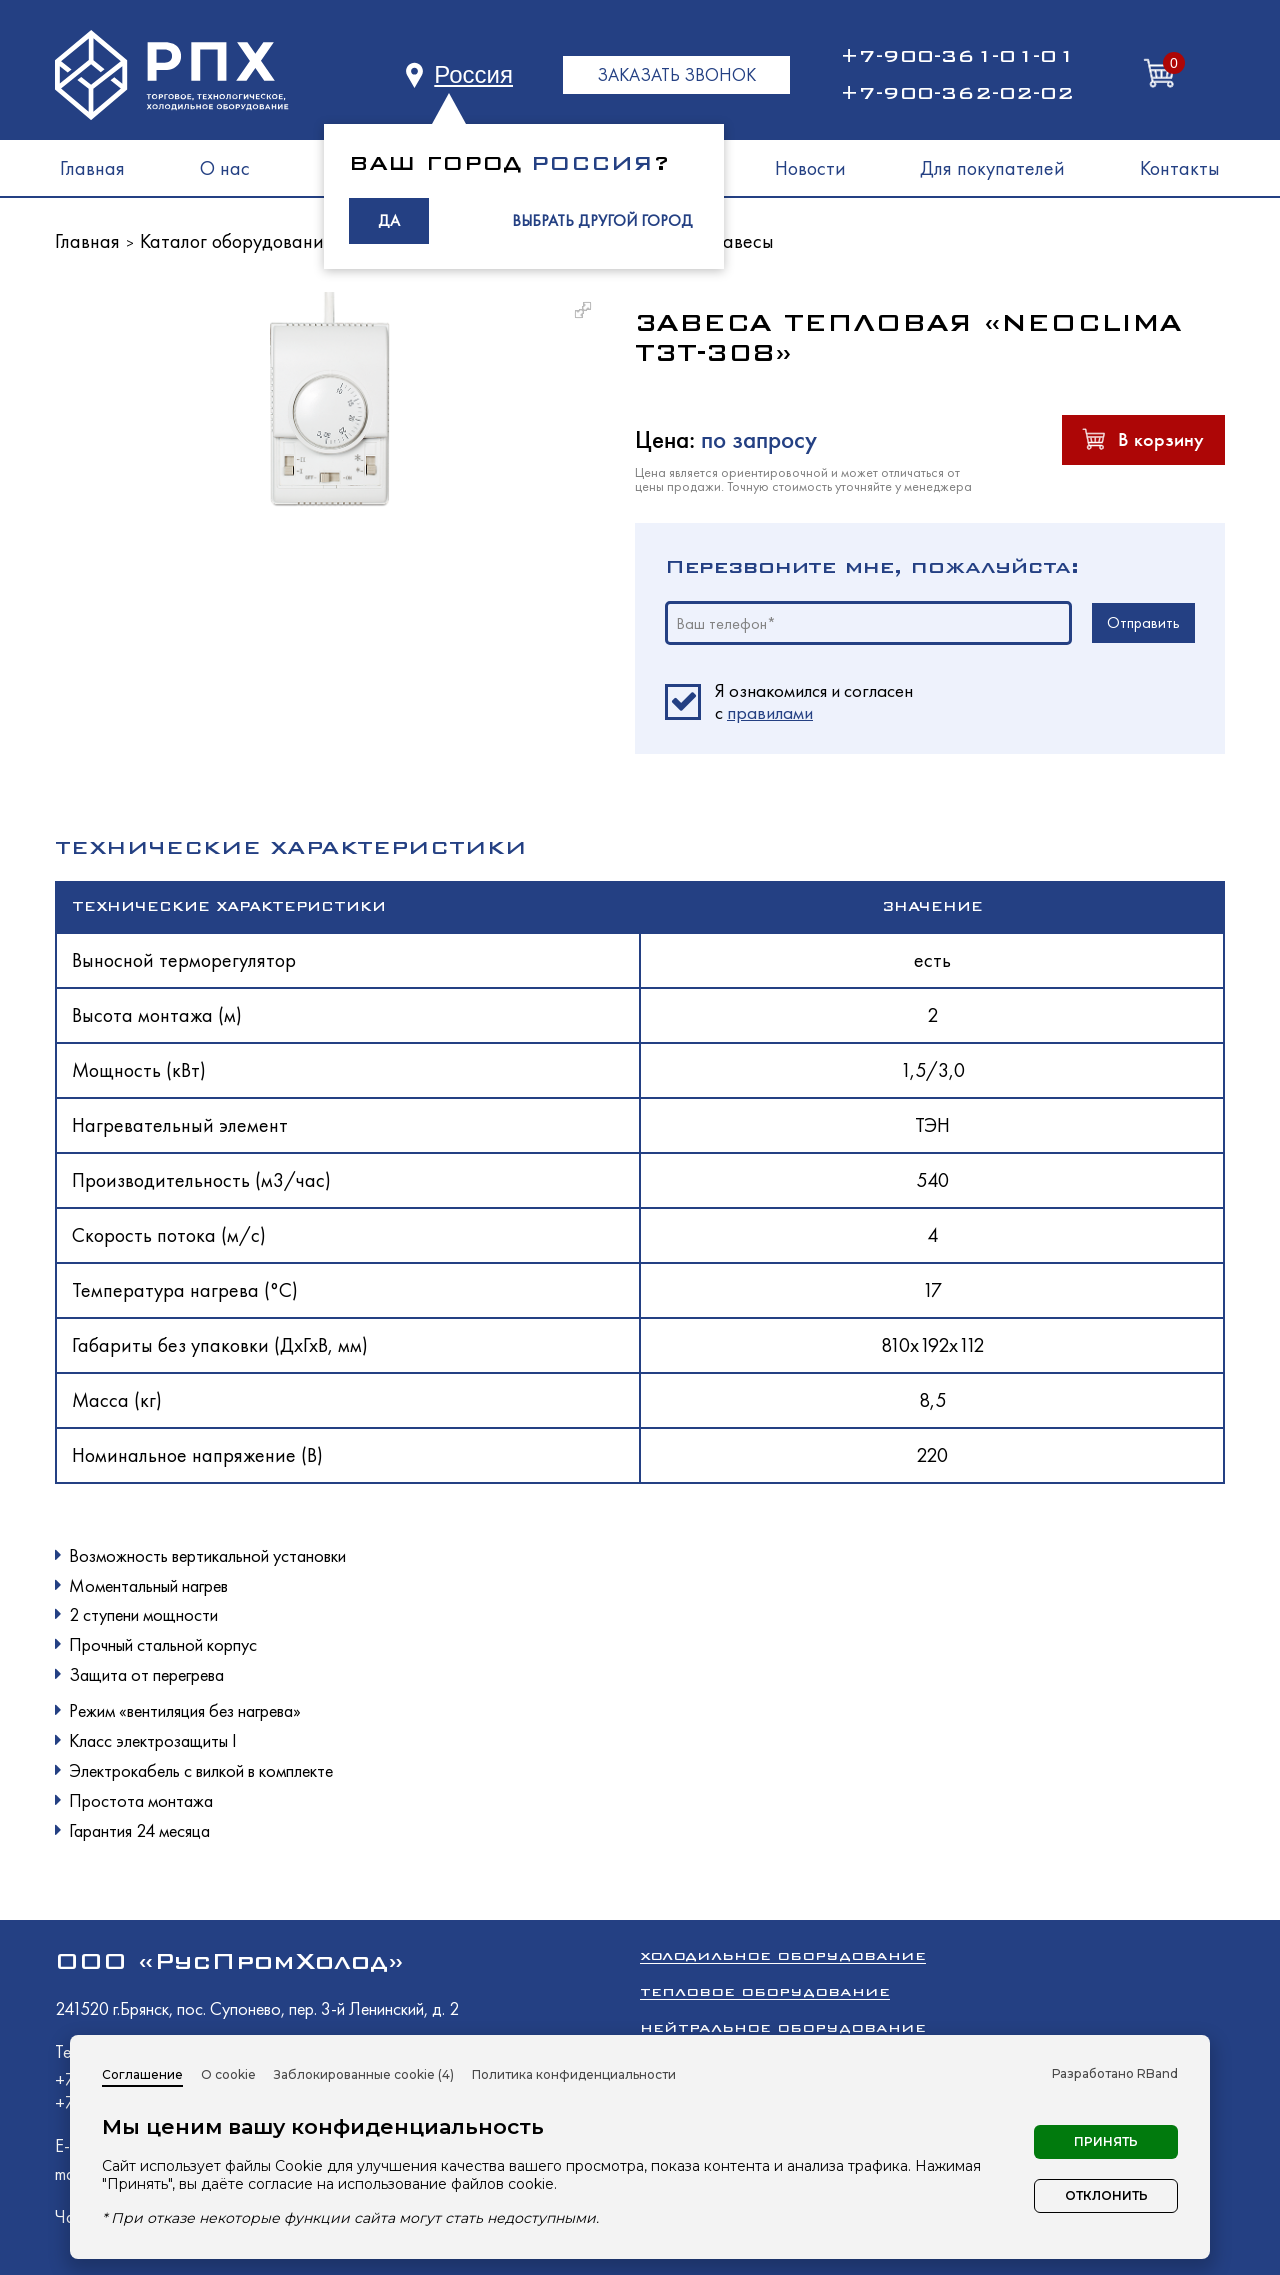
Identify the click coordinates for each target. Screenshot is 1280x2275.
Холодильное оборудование (783, 1955)
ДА (389, 220)
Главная (92, 168)
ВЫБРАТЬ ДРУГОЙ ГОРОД (602, 220)
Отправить (1143, 622)
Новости (810, 168)
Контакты (1180, 168)
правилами (770, 712)
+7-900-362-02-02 (957, 93)
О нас (225, 168)
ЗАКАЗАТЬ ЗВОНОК (676, 74)
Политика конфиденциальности (574, 2074)
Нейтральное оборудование (783, 2027)
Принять (1106, 2141)
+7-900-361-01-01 (957, 56)
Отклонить (1106, 2195)
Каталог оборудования (236, 241)
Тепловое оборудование (765, 1991)
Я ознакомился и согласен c (814, 702)
